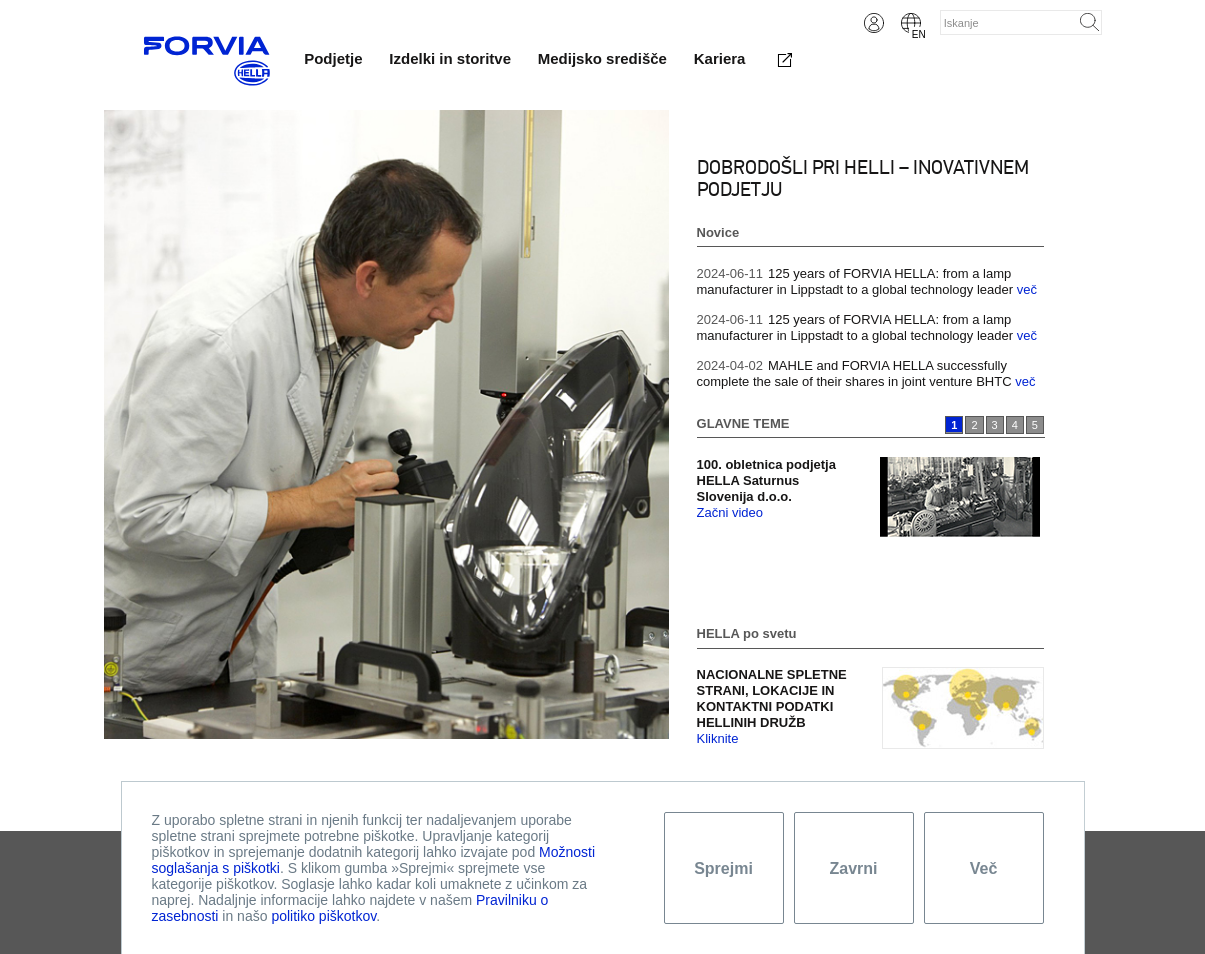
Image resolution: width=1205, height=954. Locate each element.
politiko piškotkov (323, 916)
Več (984, 868)
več (1027, 289)
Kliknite (718, 738)
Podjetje (333, 58)
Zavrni (853, 868)
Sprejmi (723, 868)
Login (874, 23)
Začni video (730, 512)
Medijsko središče (602, 58)
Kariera (720, 58)
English (911, 23)
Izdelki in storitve (450, 58)
